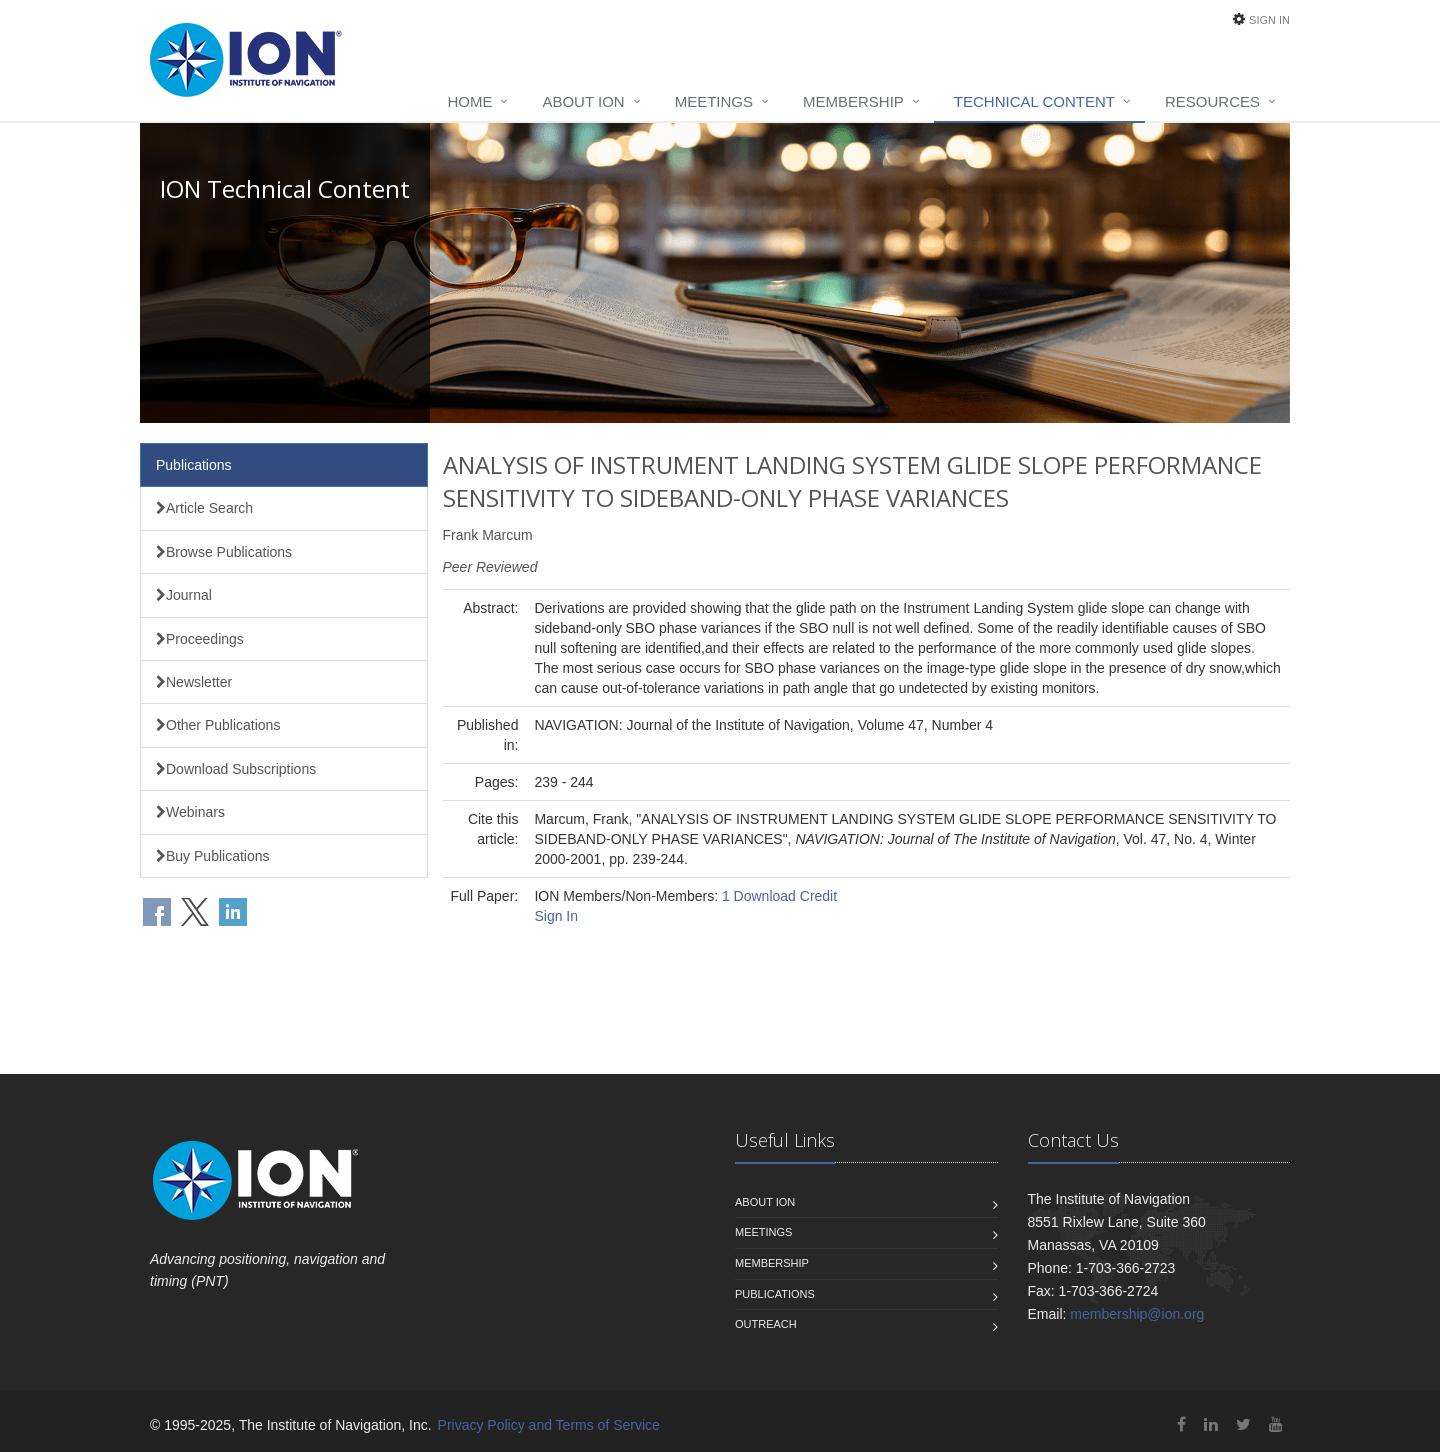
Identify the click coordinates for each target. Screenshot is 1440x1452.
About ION (583, 101)
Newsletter (194, 682)
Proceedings (200, 639)
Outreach (766, 1324)
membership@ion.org (1137, 1314)
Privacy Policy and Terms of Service (549, 1425)
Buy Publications (213, 856)
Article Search (204, 508)
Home (469, 101)
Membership (853, 101)
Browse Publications (224, 552)
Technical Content (1034, 101)
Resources (1212, 101)
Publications (194, 465)
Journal (184, 595)
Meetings (714, 101)
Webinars (190, 812)
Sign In (1269, 20)
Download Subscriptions (236, 769)
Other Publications (218, 725)
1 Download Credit (779, 896)
